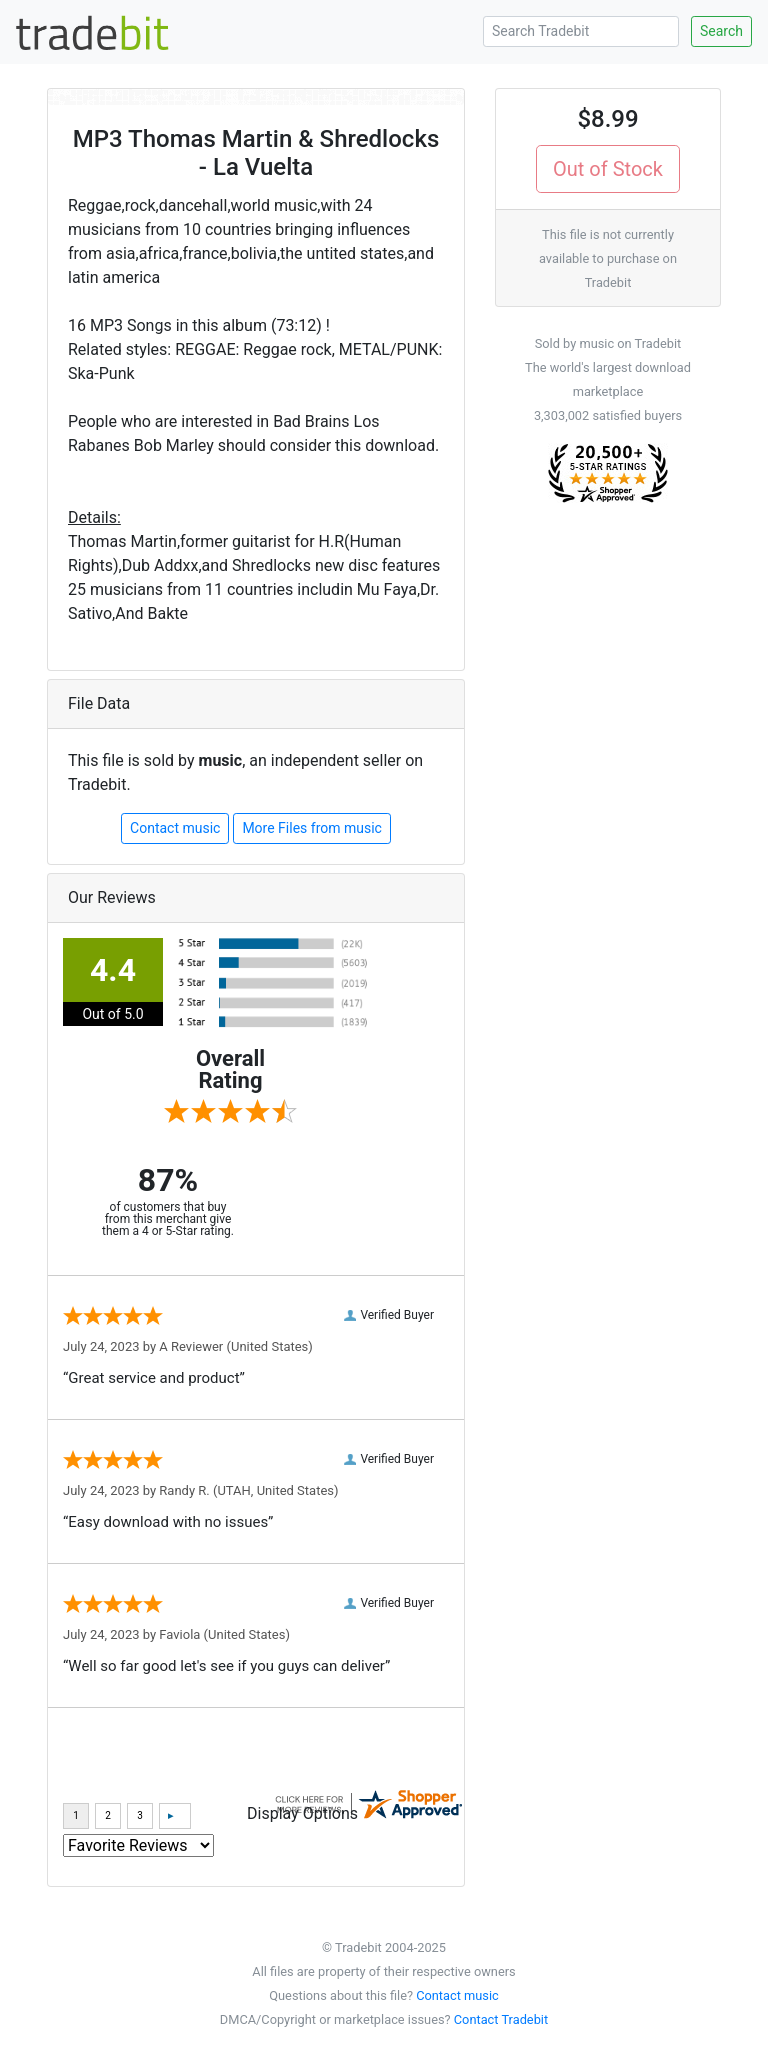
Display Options (302, 1813)
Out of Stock (608, 169)
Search (721, 31)
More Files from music (312, 828)
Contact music (175, 828)
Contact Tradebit (501, 2019)
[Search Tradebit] (581, 31)
